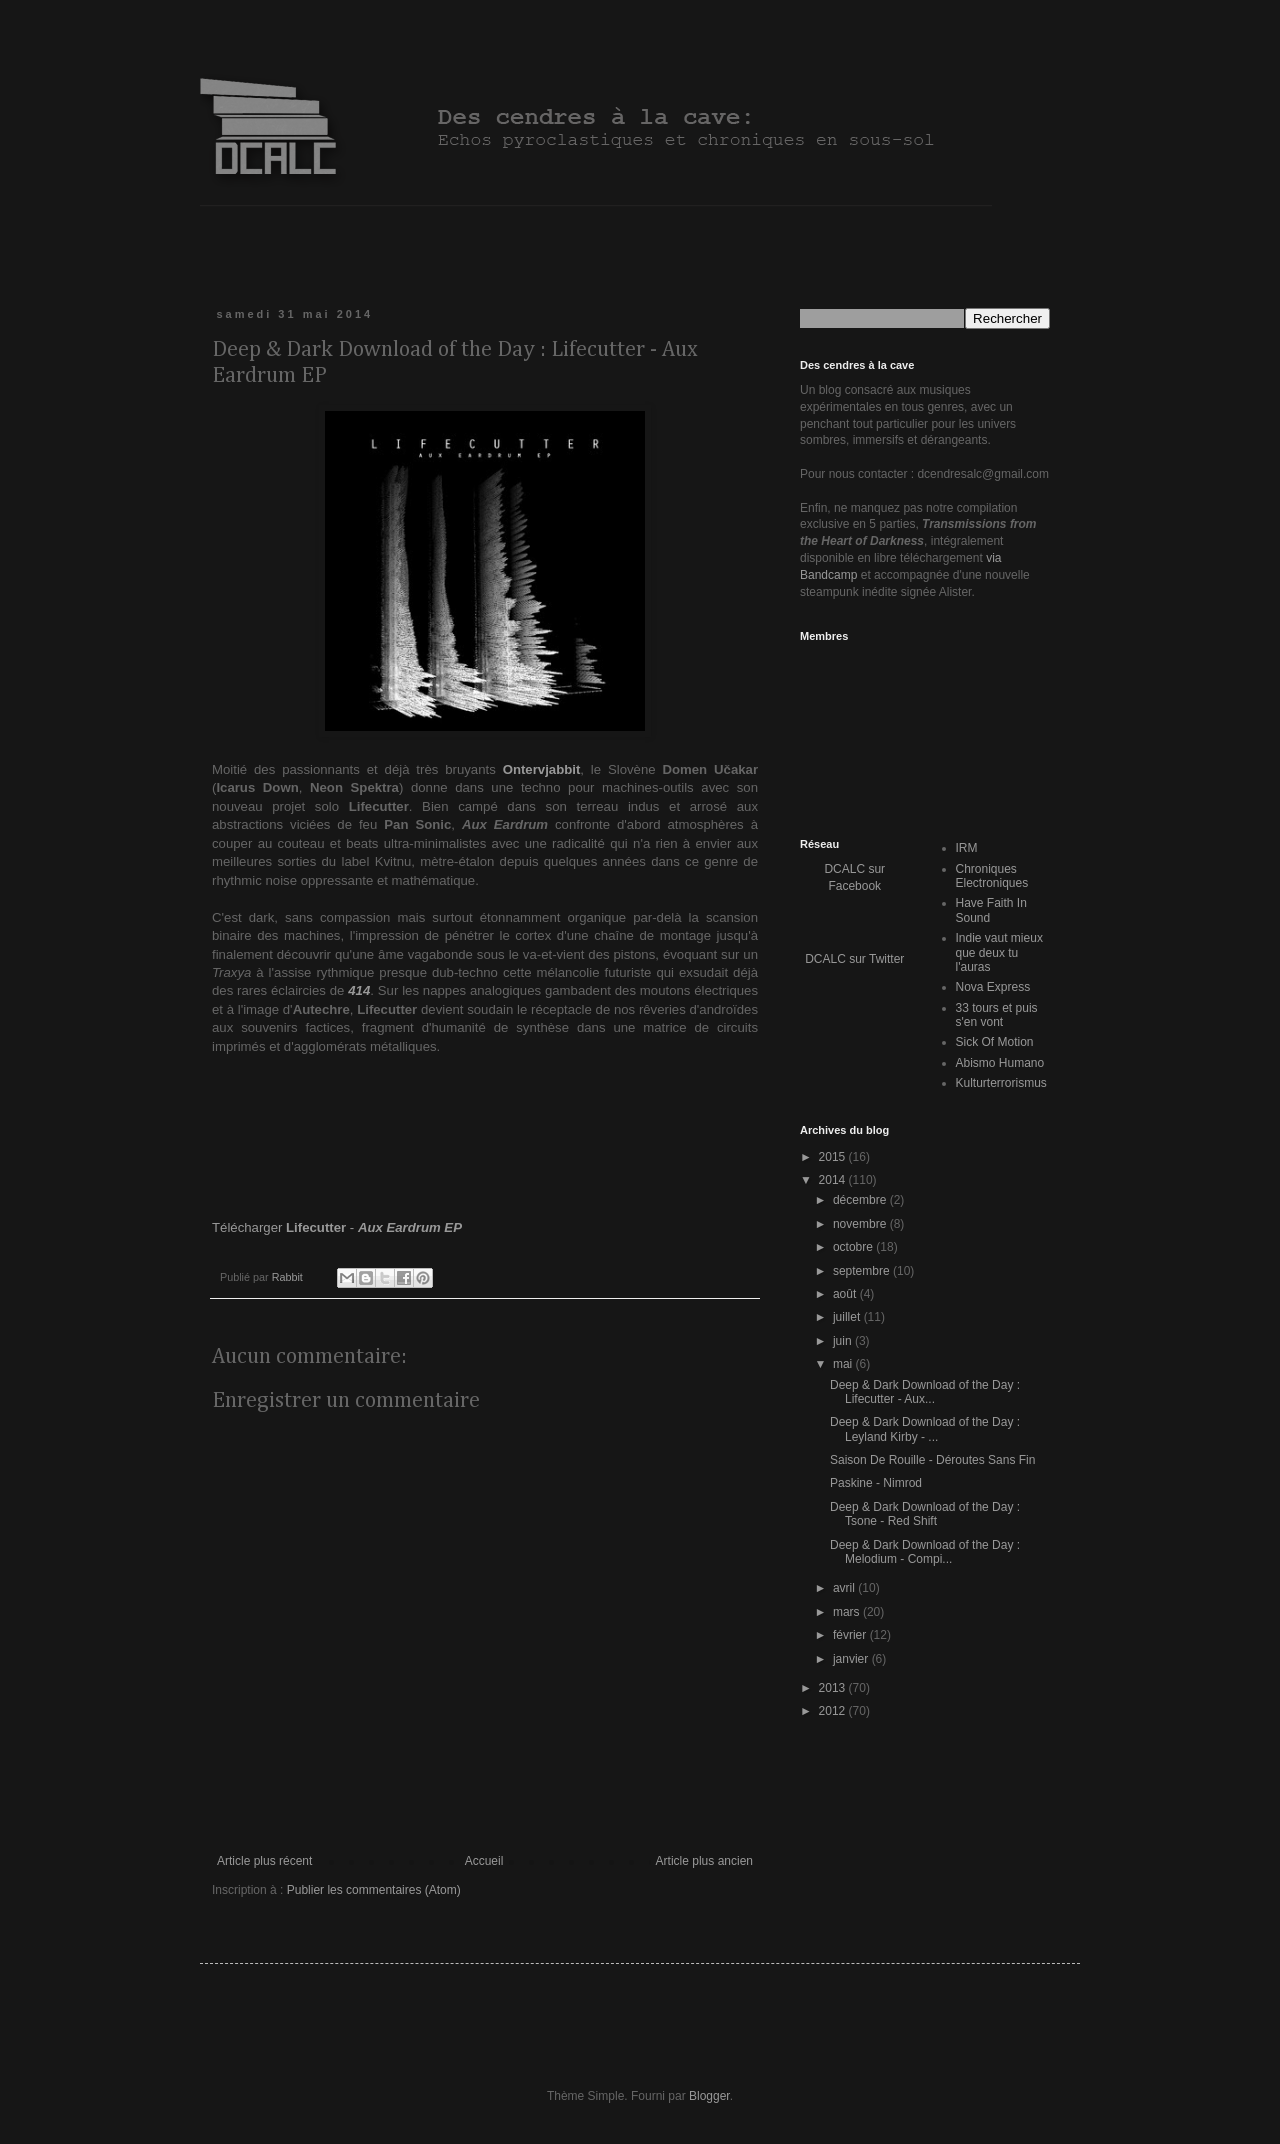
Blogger (709, 2096)
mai (844, 1364)
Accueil (484, 1861)
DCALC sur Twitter (854, 959)
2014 (834, 1180)
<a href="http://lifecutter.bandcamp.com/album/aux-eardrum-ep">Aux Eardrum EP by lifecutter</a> (485, 1135)
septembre (863, 1271)
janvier (852, 1659)
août (846, 1294)
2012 (834, 1711)
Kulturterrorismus (1001, 1083)
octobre (854, 1247)
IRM (967, 848)
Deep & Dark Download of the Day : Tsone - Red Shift (925, 1514)
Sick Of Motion (995, 1042)
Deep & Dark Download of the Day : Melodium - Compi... (925, 1552)
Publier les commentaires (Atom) (374, 1890)
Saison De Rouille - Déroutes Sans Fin (932, 1460)
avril (845, 1588)
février (851, 1635)
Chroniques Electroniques (992, 876)
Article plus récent (264, 1861)
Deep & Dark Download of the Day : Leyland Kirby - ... (925, 1429)
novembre (861, 1224)
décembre (861, 1200)
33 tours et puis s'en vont (997, 1015)
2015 (834, 1157)
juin (844, 1341)
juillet (848, 1317)
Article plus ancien (704, 1861)
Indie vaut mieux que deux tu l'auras (999, 952)
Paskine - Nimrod (876, 1483)
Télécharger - (337, 1227)
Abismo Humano (1000, 1063)
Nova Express (993, 987)
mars (848, 1612)
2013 (834, 1688)
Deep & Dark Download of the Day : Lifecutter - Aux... (925, 1392)
